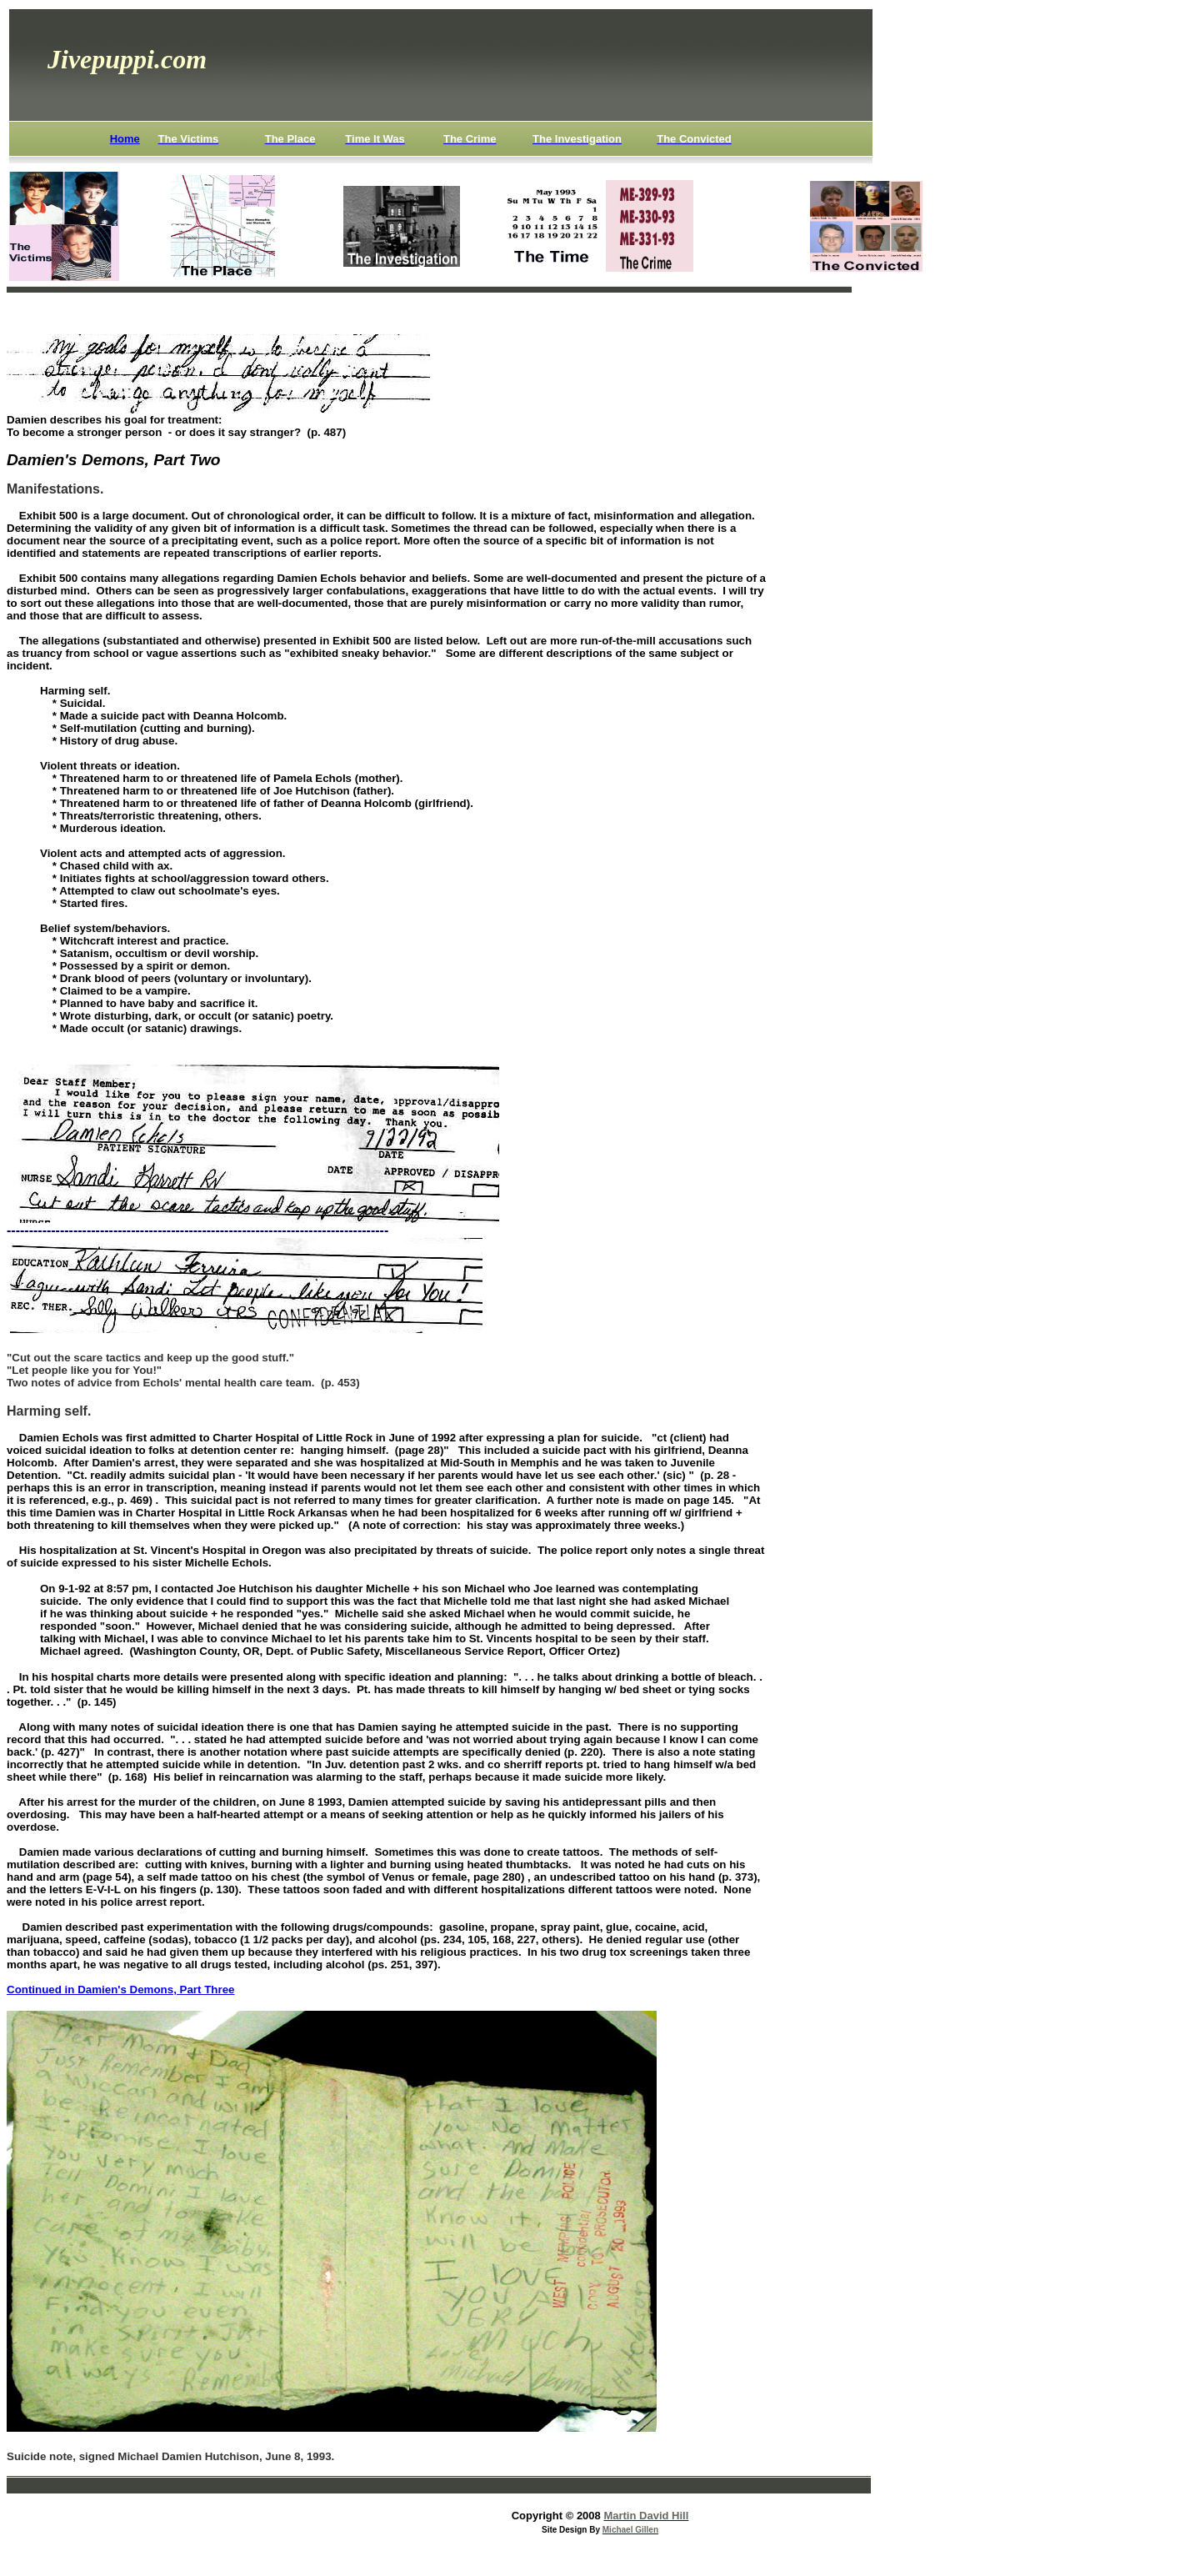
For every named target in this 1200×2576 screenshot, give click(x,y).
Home (125, 139)
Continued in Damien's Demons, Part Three (120, 1989)
